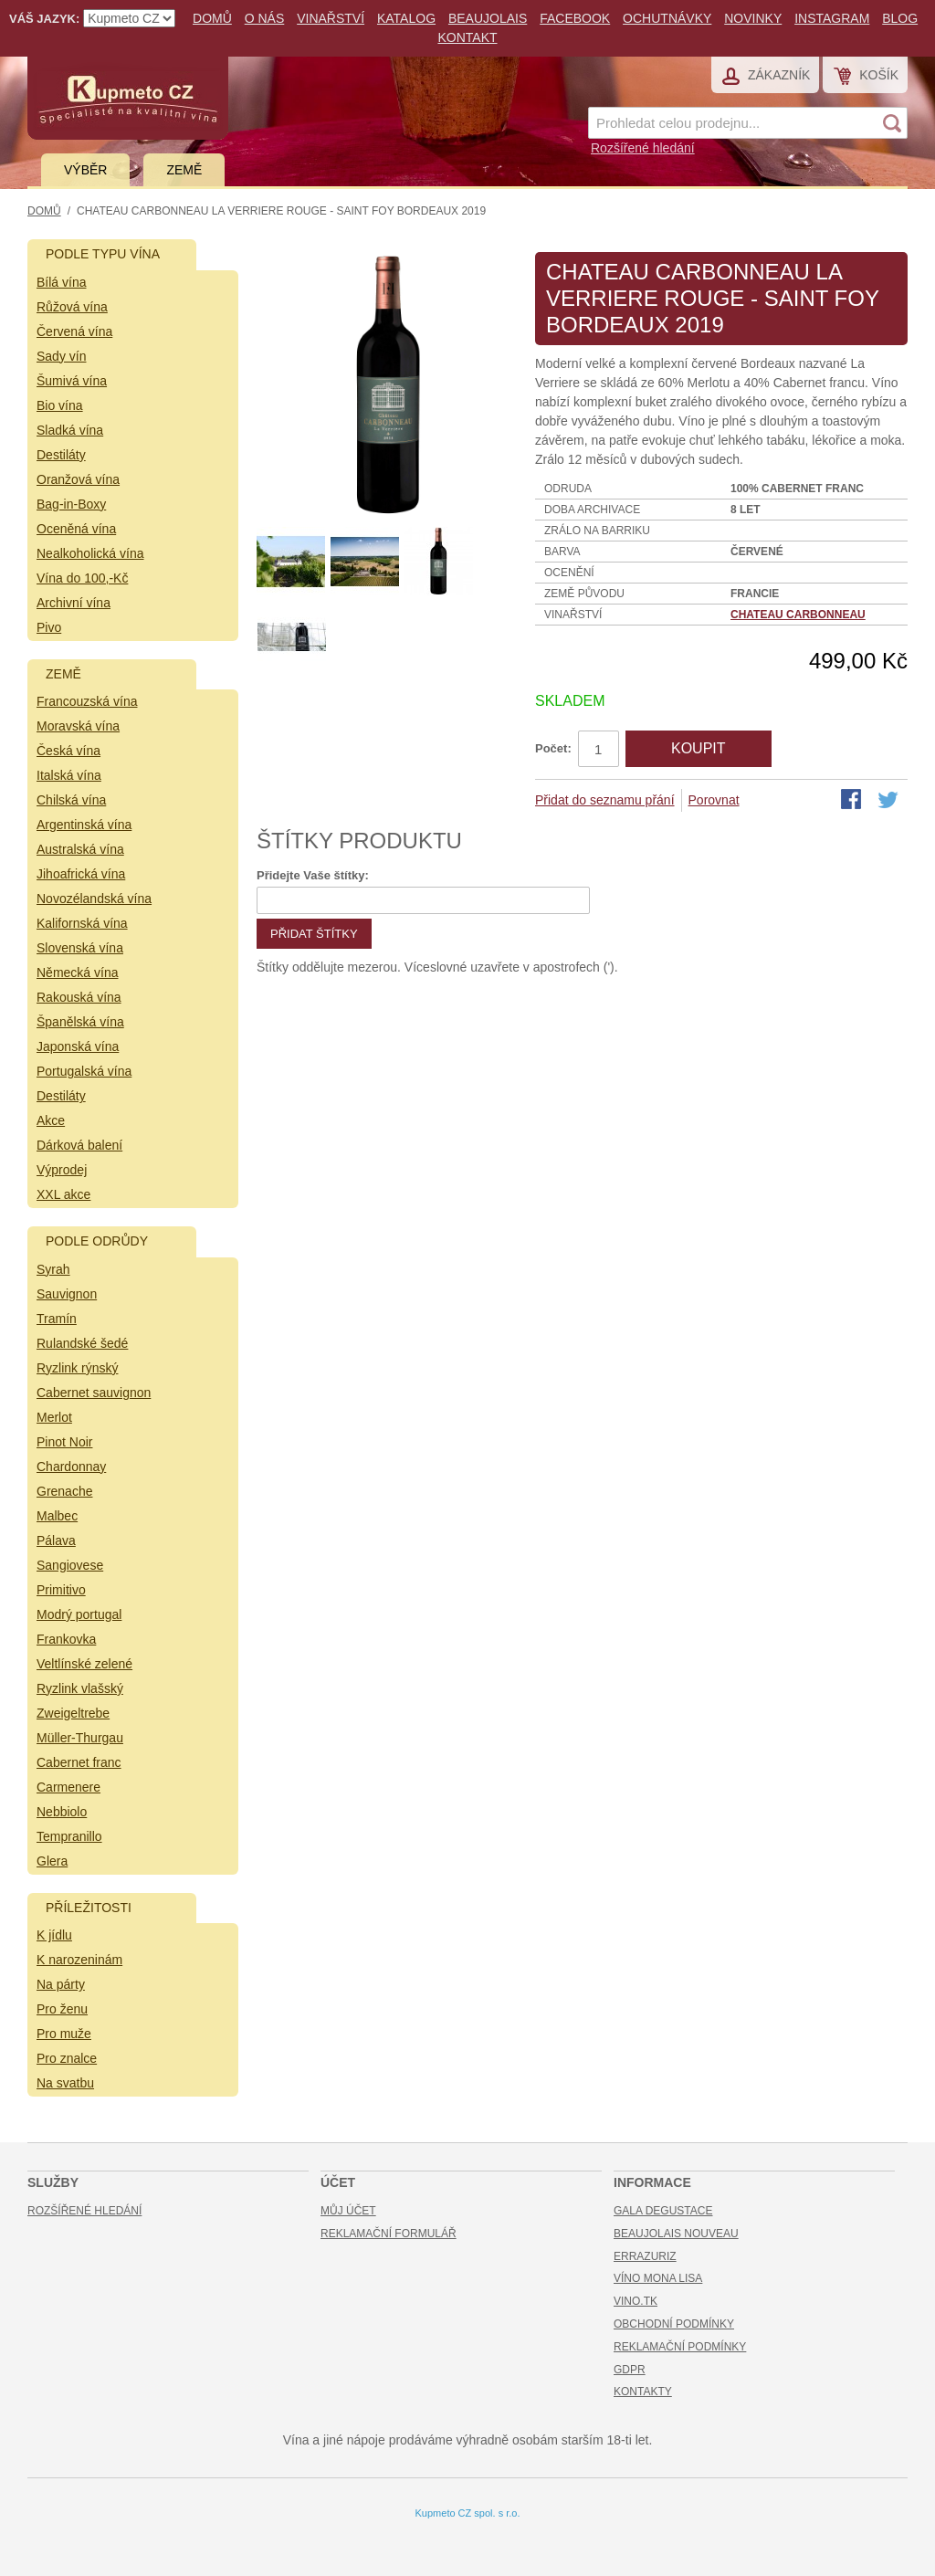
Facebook (575, 18)
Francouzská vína (87, 701)
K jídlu (54, 1935)
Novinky (753, 18)
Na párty (61, 1984)
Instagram (831, 18)
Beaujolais (487, 18)
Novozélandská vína (94, 898)
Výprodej (62, 1169)
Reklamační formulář (388, 2233)
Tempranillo (69, 1836)
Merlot (54, 1417)
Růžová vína (72, 307)
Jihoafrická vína (81, 874)
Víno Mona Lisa (658, 2278)
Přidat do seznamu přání (605, 800)
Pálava (56, 1540)
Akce (51, 1120)
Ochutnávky (667, 18)
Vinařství (330, 18)
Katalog (406, 18)
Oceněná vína (76, 528)
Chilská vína (71, 800)
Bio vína (60, 405)
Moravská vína (78, 726)
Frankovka (66, 1639)
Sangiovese (70, 1565)
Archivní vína (73, 602)
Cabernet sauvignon (94, 1392)
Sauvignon (67, 1294)
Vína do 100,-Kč (82, 578)
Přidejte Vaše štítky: (313, 875)
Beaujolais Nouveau (676, 2233)
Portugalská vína (84, 1071)
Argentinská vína (84, 824)
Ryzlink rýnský (77, 1368)
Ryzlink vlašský (80, 1688)
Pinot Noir (64, 1442)
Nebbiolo (62, 1811)
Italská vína (69, 775)
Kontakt (467, 37)
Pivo (49, 627)
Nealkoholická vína (90, 553)
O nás (265, 18)
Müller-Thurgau (80, 1737)
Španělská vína (80, 1022)
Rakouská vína (79, 997)
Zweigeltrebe (73, 1713)
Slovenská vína (80, 948)
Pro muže (64, 2033)
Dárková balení (79, 1145)
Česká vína (68, 750)
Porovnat (714, 800)
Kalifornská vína (82, 923)
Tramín (57, 1318)
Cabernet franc (79, 1762)
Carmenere (68, 1787)
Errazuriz (645, 2256)
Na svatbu (65, 2083)
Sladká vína (70, 430)
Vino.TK (635, 2301)
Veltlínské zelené (84, 1663)
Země (184, 170)
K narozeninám (79, 1959)
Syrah (53, 1269)
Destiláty (61, 454)
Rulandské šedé (82, 1343)
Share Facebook (853, 801)
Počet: (553, 748)
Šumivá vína (72, 380)
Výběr (85, 170)
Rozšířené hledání (643, 148)
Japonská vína (78, 1046)
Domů (212, 18)
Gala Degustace (663, 2210)
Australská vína (80, 849)
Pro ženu (62, 2009)
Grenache (64, 1491)
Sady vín (61, 356)
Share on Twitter (889, 801)
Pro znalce (67, 2058)
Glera (52, 1861)
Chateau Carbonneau (798, 614)
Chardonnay (71, 1466)
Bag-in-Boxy (71, 504)
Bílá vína (61, 282)
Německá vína (77, 972)
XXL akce (63, 1194)
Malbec (57, 1516)
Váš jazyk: (44, 19)
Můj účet (348, 2210)
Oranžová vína (78, 479)
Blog (900, 18)
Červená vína (74, 331)
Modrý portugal (79, 1614)
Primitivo (61, 1589)
